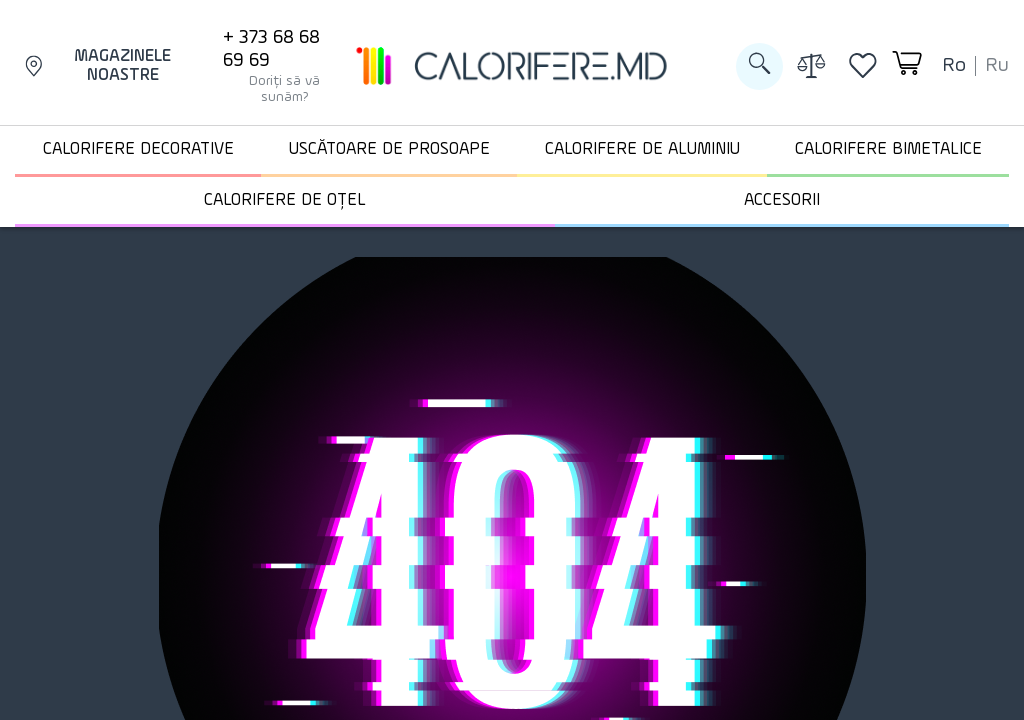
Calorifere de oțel (285, 200)
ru (997, 66)
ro (954, 66)
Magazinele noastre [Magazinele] (98, 66)
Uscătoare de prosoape (389, 149)
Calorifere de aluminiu (642, 149)
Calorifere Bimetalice (888, 149)
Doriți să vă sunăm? (284, 89)
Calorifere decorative (138, 149)
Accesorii (782, 200)
